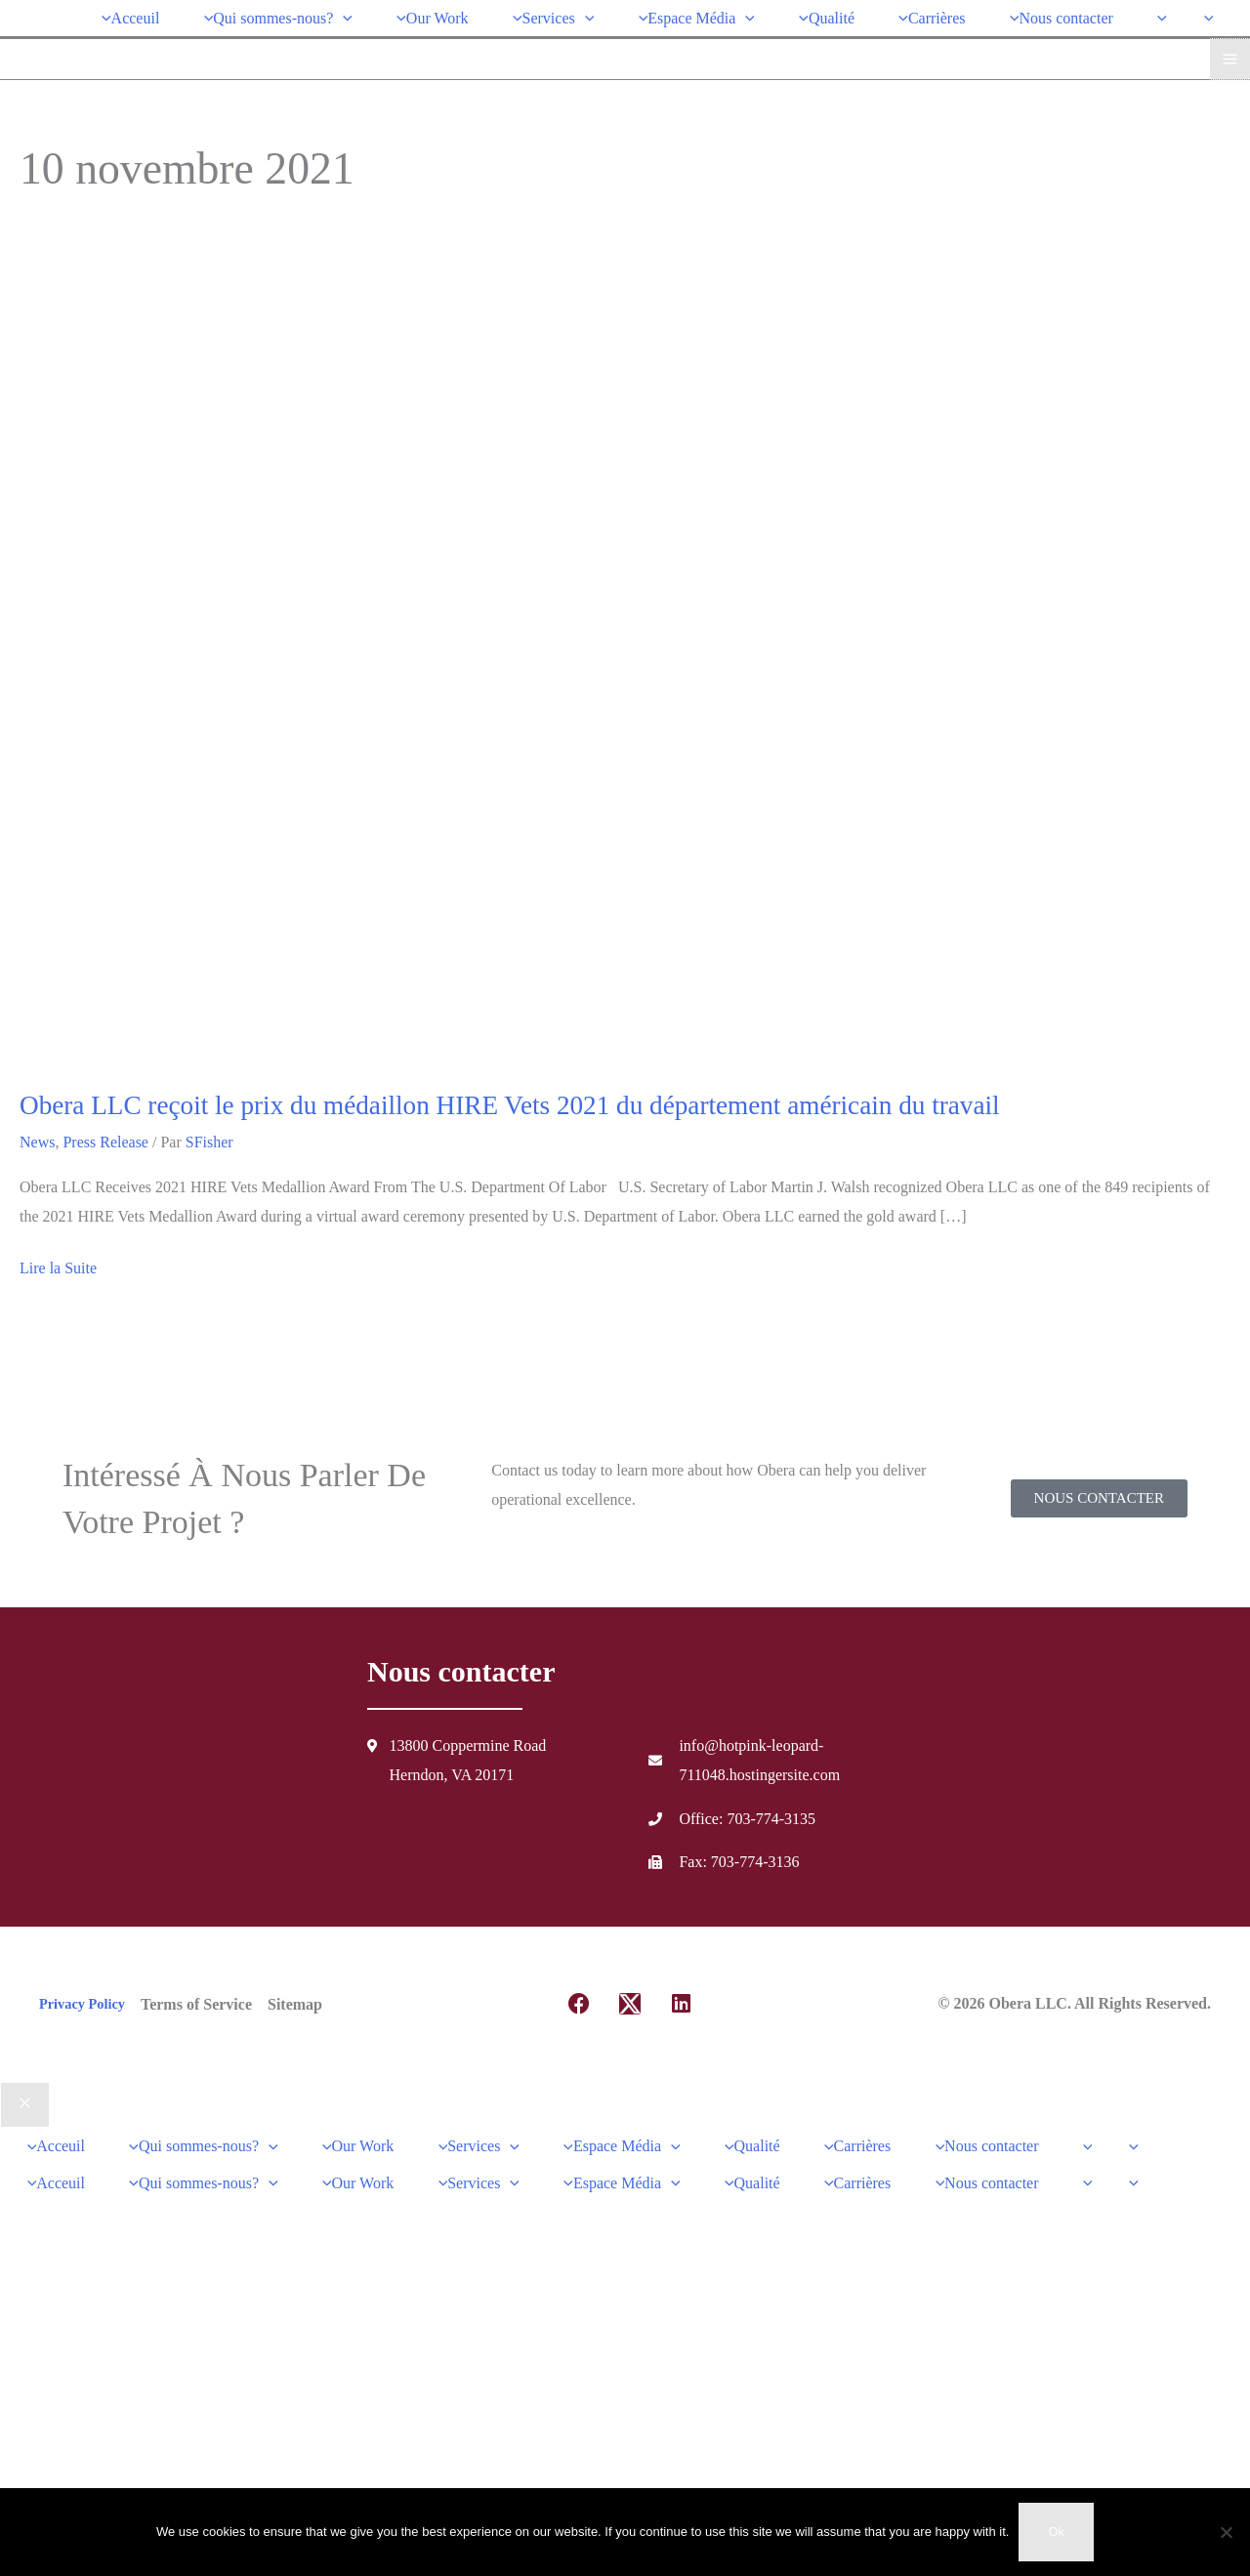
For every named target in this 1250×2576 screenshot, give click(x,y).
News (37, 1139)
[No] (1225, 2532)
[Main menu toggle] (1230, 54)
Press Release (105, 1139)
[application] (367, 15)
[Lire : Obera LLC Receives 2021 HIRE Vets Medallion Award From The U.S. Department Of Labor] (520, 657)
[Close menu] (25, 2101)
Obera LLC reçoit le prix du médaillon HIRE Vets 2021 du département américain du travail (510, 1101)
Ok (1056, 2531)
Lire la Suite (58, 1262)
